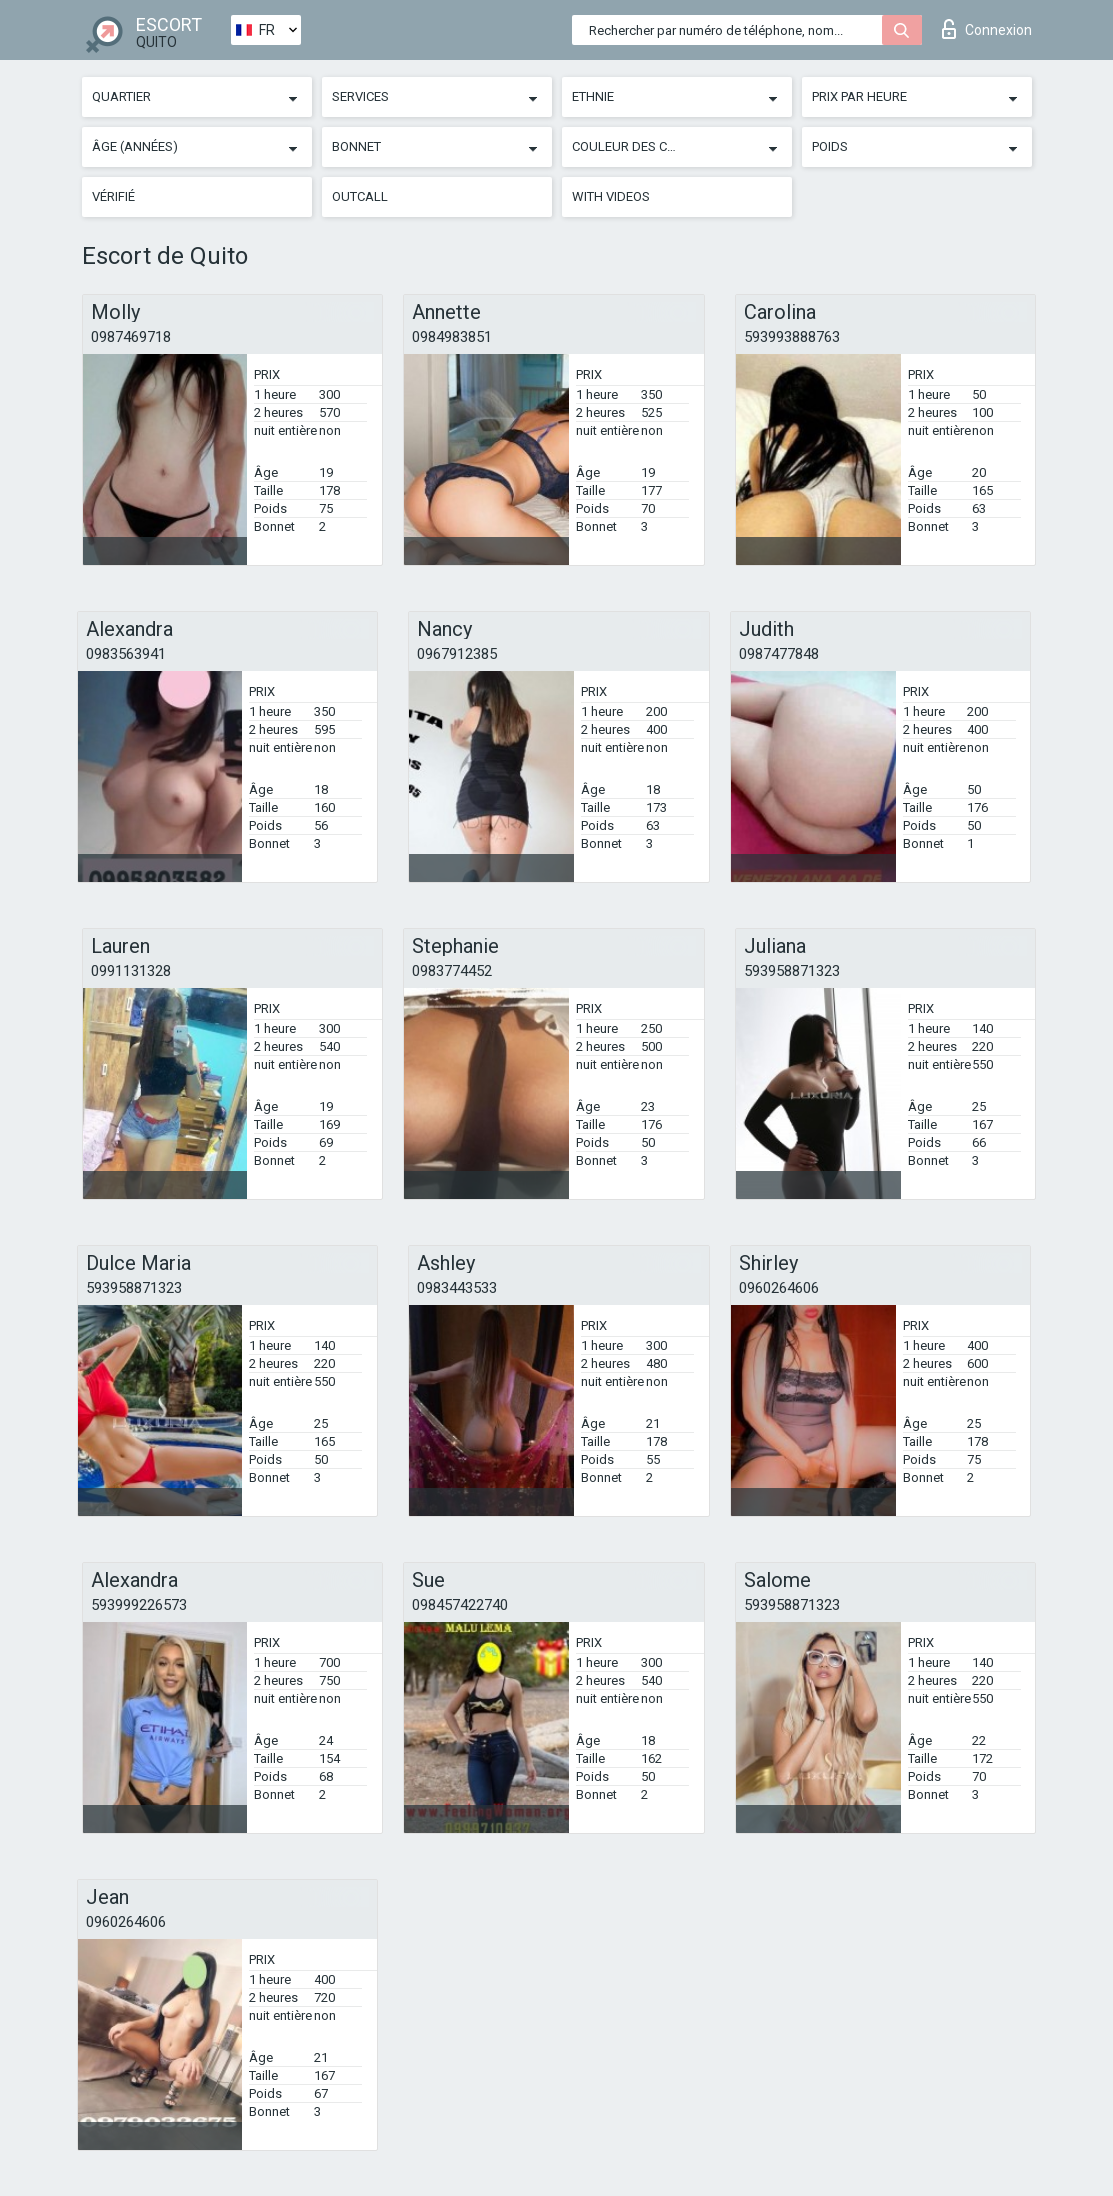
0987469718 (131, 337)
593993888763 (792, 337)
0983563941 (126, 654)
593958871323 (792, 971)
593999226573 (139, 1605)
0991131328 (131, 971)
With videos (611, 196)
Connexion (987, 29)
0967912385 (457, 654)
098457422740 (460, 1605)
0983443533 (457, 1288)
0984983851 (452, 337)
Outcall (360, 196)
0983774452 (452, 971)
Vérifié (113, 196)
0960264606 (779, 1288)
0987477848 (779, 654)
